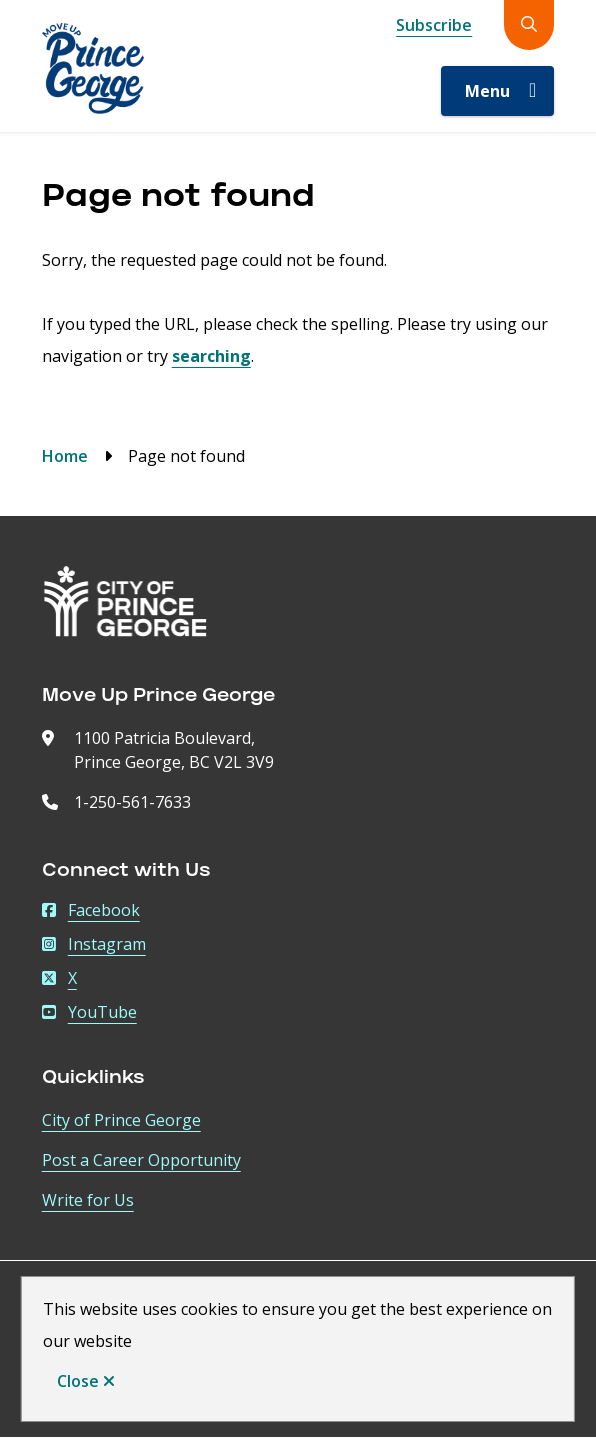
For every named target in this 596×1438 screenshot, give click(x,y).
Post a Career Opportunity (141, 1160)
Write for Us (88, 1200)
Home (65, 456)
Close (78, 1381)
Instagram (94, 944)
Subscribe (434, 25)
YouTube (89, 1012)
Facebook (91, 910)
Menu (487, 91)
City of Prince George (121, 1120)
